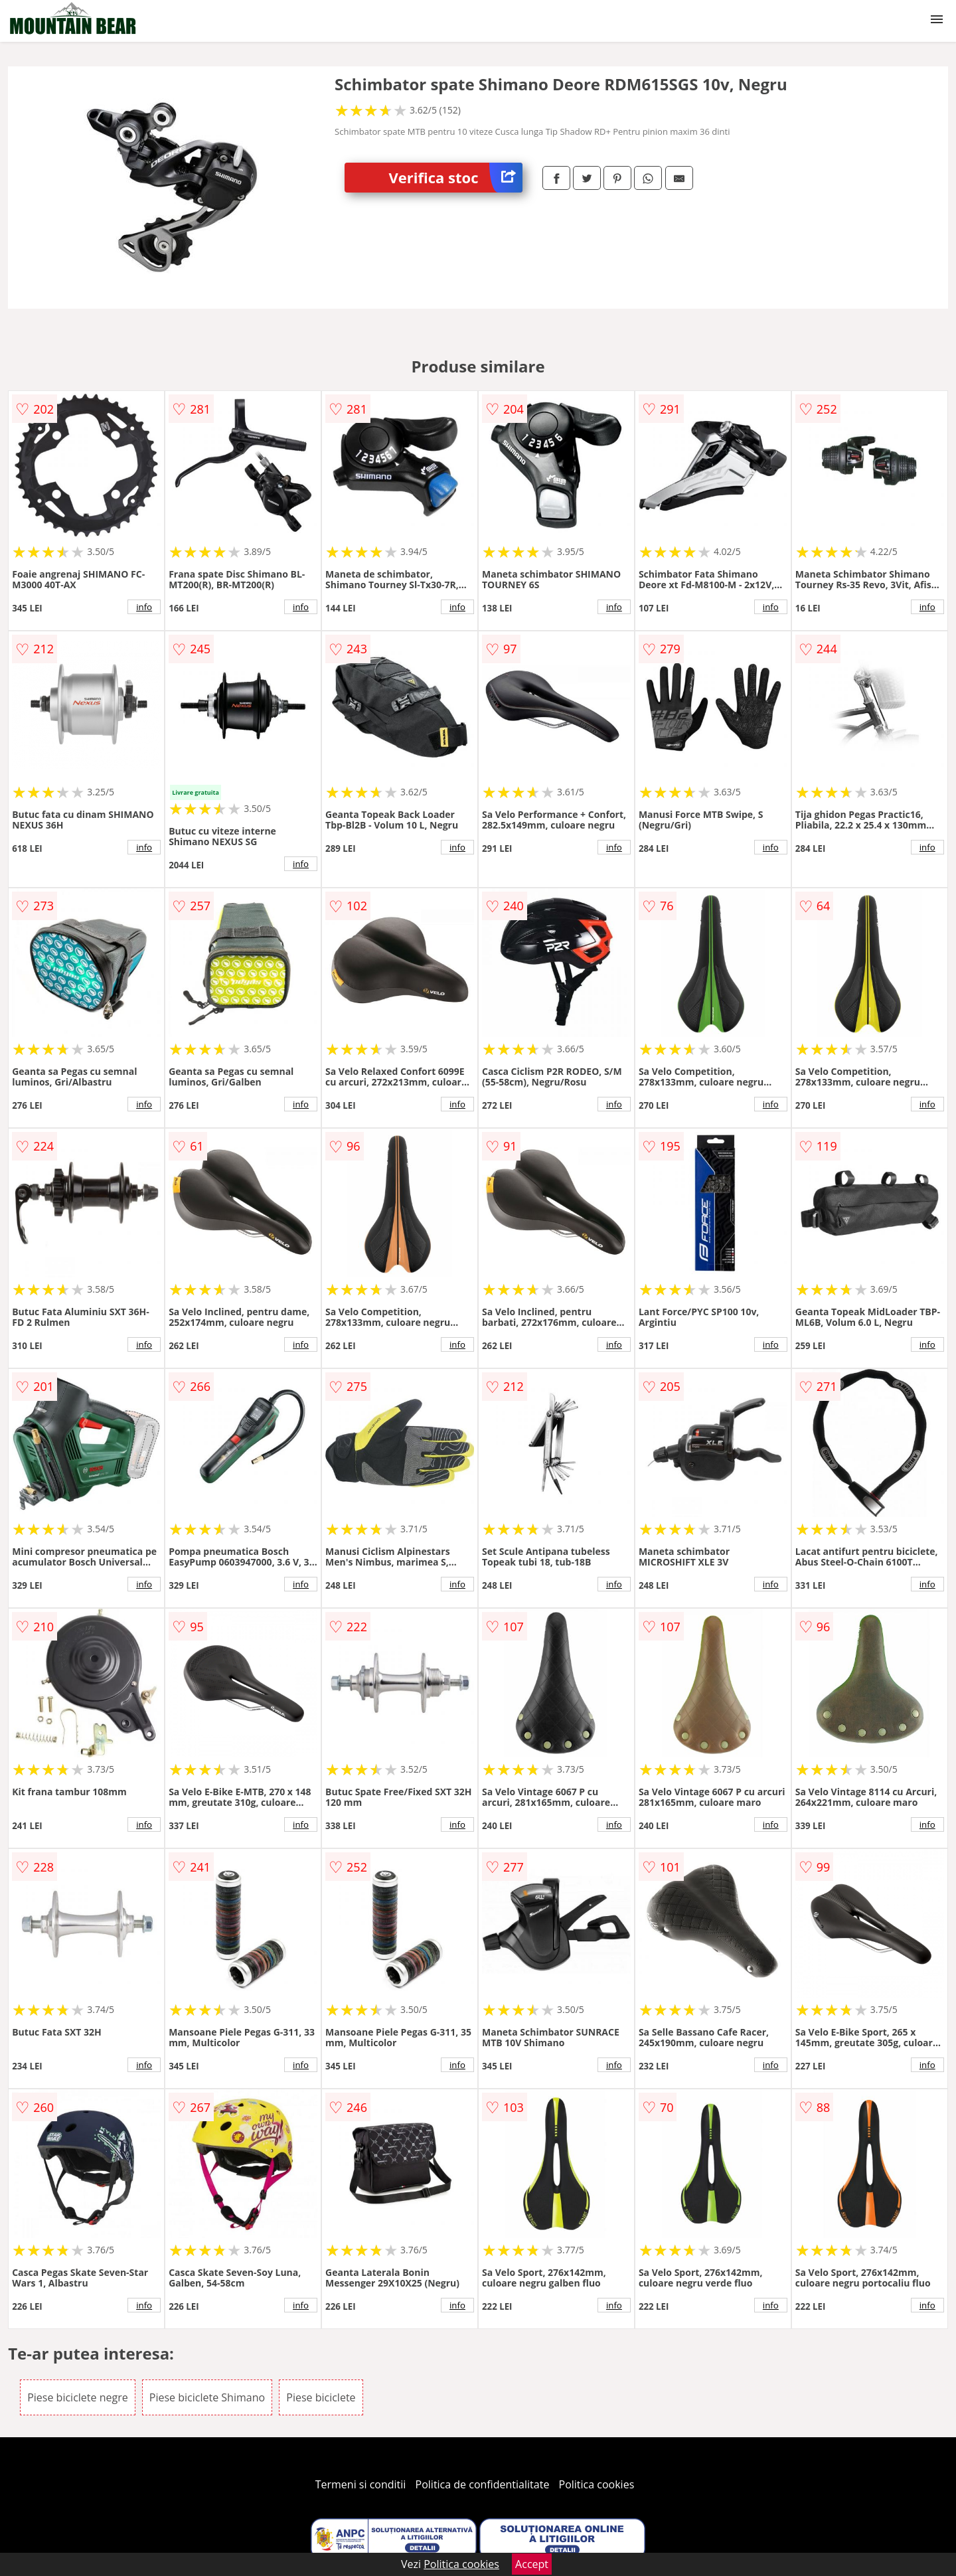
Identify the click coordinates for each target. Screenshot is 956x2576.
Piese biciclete (320, 2397)
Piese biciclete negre (77, 2397)
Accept (531, 2564)
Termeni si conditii (360, 2484)
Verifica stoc (455, 178)
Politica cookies (597, 2484)
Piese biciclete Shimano (207, 2397)
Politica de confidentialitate (483, 2484)
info (144, 607)
